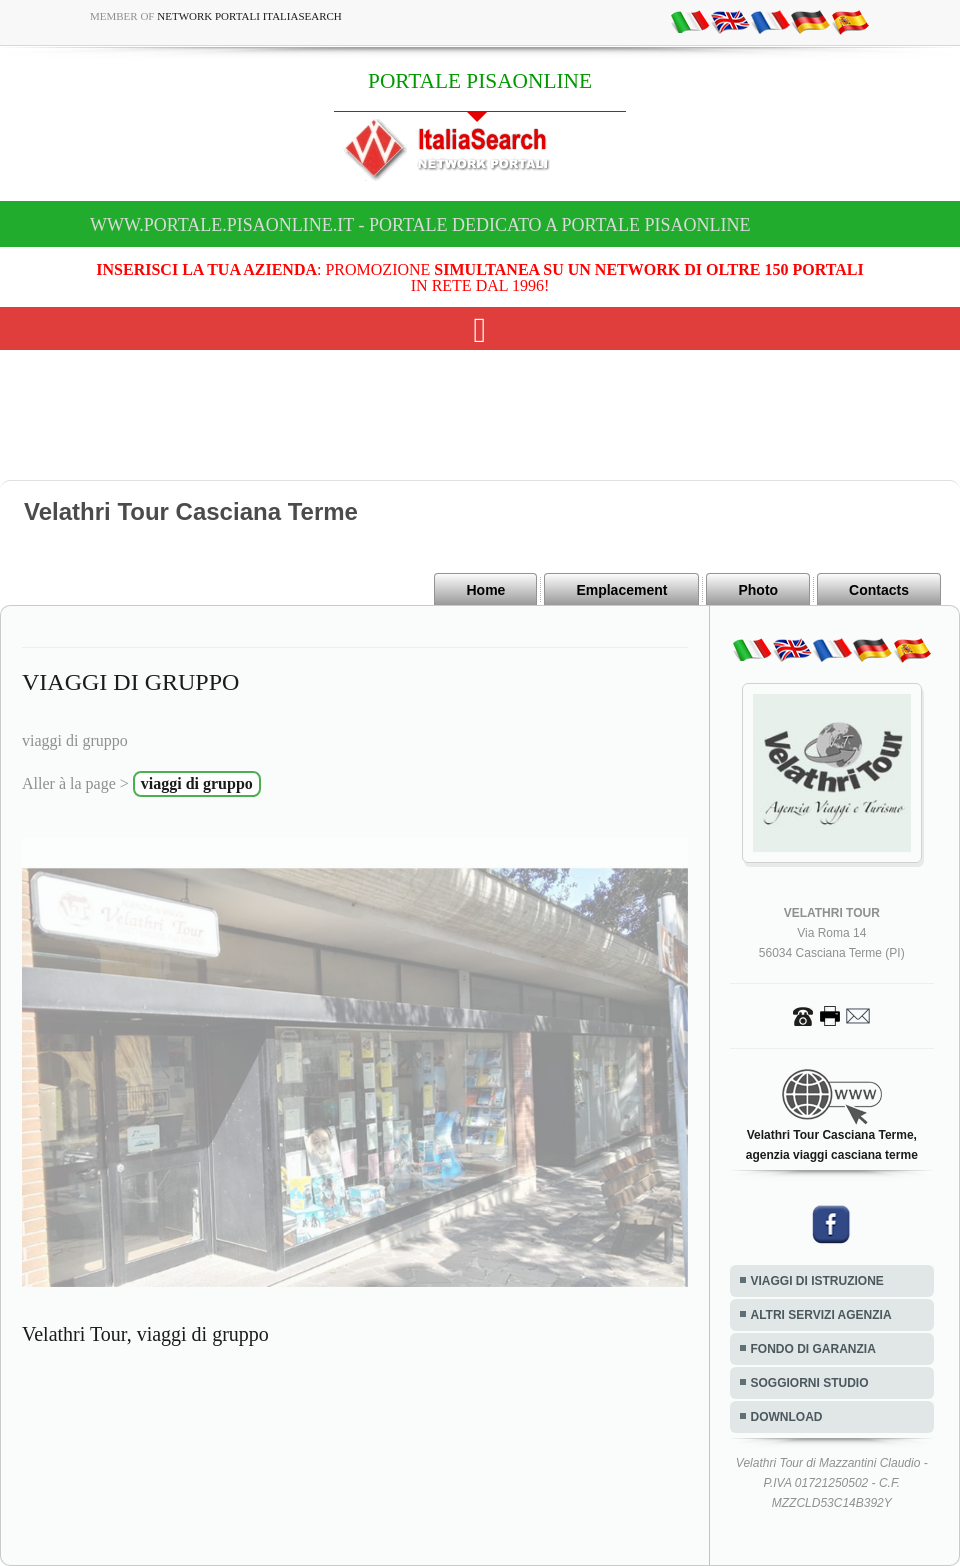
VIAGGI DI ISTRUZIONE (817, 1281)
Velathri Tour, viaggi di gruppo (145, 1334)
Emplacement (621, 590)
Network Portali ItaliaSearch (249, 16)
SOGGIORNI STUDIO (810, 1383)
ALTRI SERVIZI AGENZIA (821, 1315)
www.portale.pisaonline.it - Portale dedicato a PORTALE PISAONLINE (420, 225)
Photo (758, 590)
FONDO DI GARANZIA (813, 1349)
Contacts (879, 590)
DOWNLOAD (787, 1417)
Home (485, 590)
